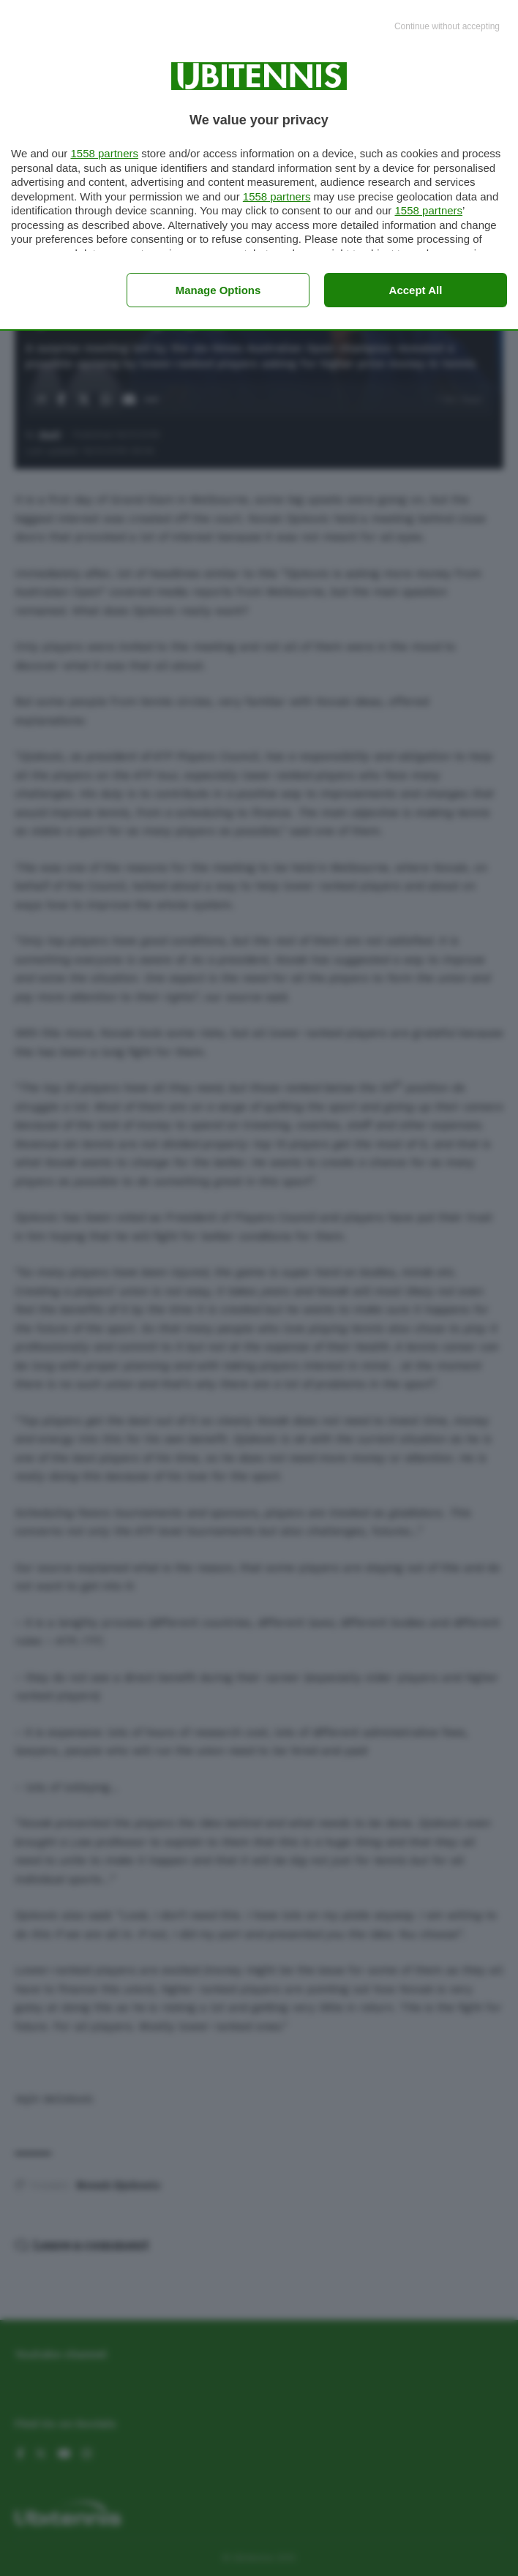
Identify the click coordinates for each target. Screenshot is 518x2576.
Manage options (218, 290)
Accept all (416, 290)
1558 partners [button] (104, 153)
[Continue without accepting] (447, 27)
